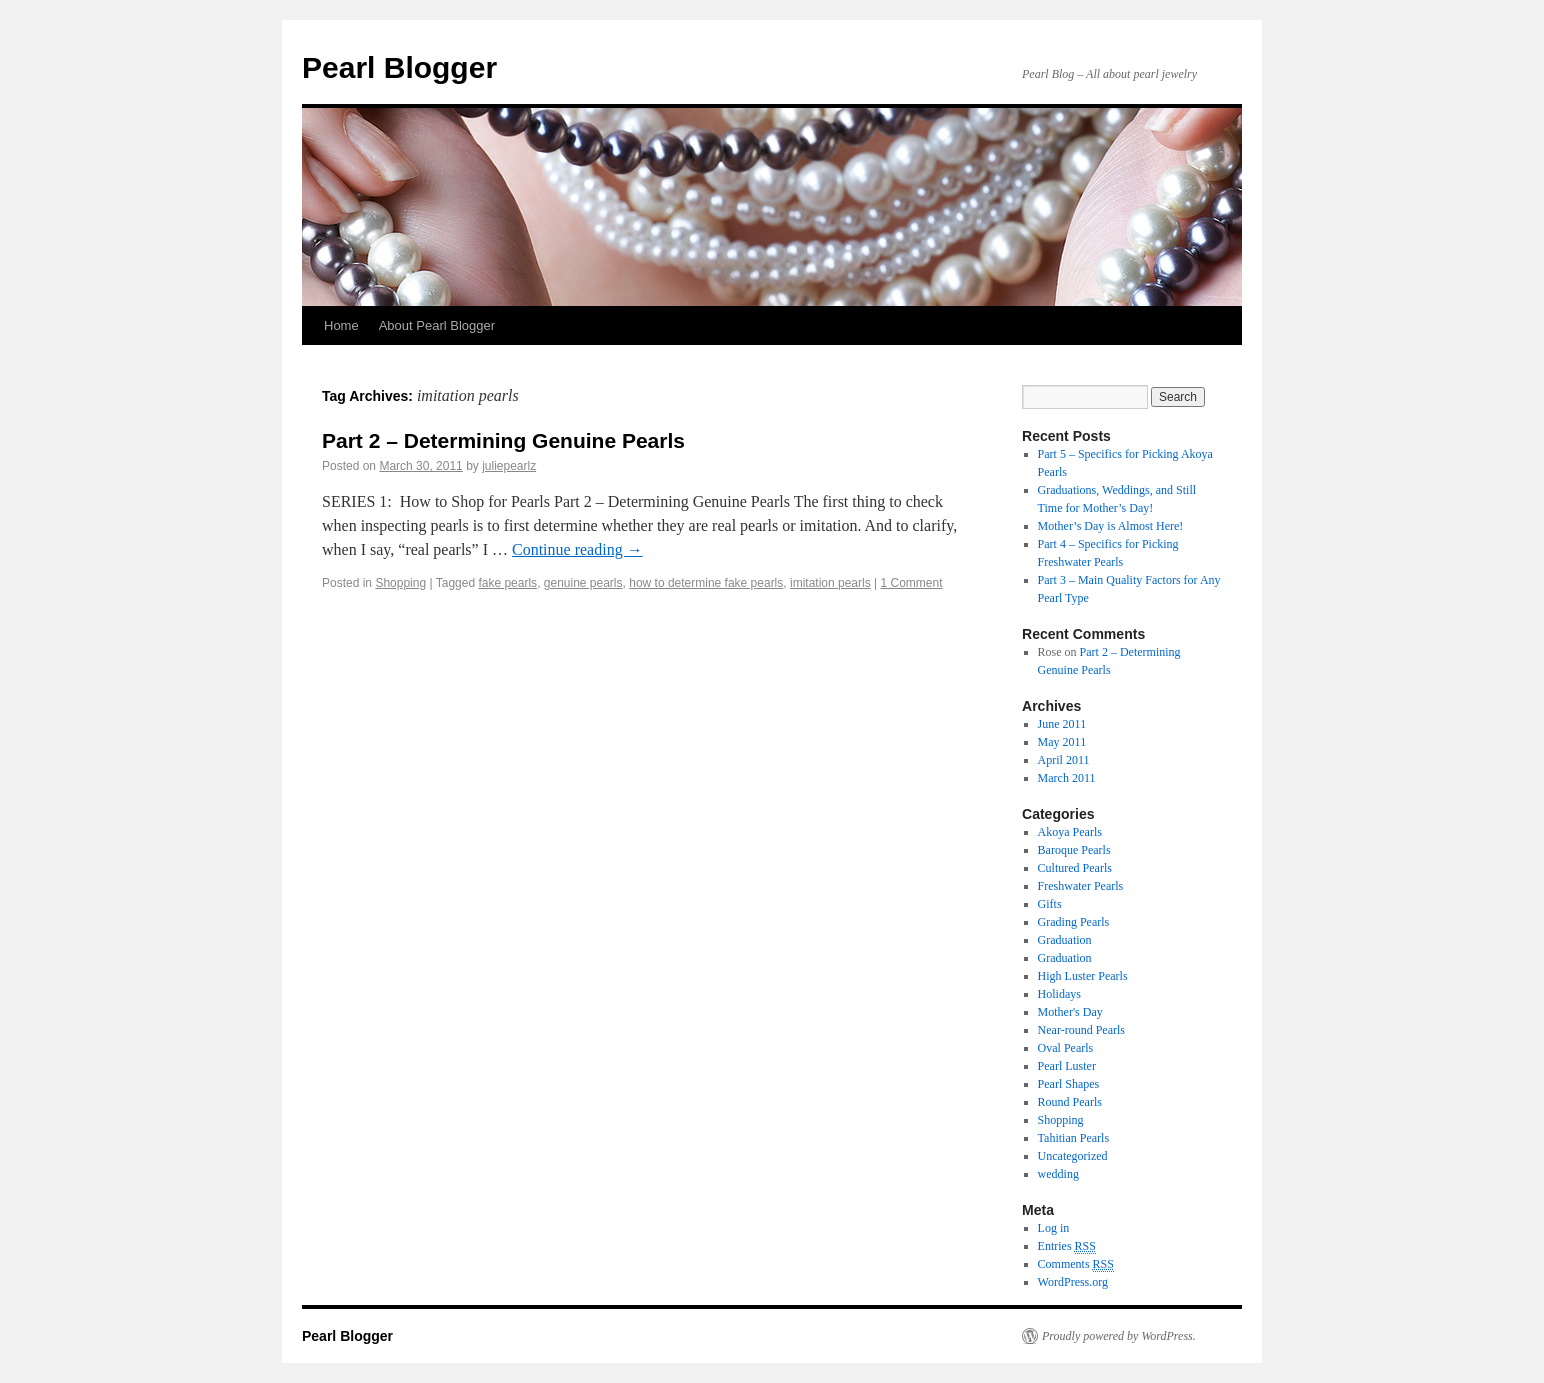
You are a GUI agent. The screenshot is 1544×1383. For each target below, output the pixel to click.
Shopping (400, 583)
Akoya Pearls (1070, 832)
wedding (1058, 1174)
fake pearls (507, 583)
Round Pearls (1070, 1102)
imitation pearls (830, 583)
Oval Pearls (1066, 1048)
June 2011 (1062, 724)
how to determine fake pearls (706, 583)
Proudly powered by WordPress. (1119, 1336)
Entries (1067, 1246)
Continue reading (577, 549)
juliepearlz (509, 466)
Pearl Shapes (1069, 1084)
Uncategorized (1073, 1156)
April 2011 (1064, 760)
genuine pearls (583, 583)
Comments (1076, 1264)
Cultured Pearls (1075, 868)
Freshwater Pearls (1081, 886)
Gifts (1050, 904)
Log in (1054, 1228)
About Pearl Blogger (437, 325)
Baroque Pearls (1074, 850)
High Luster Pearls (1083, 976)
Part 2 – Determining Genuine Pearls (503, 440)
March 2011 (1067, 778)
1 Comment (911, 583)
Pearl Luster (1067, 1066)
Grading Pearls (1074, 922)
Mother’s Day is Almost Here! (1111, 526)
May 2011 (1062, 742)
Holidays (1059, 994)
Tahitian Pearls (1073, 1138)
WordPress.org (1073, 1282)
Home (341, 325)
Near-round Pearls (1081, 1030)
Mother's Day (1070, 1012)
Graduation (1065, 940)
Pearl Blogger (399, 67)
